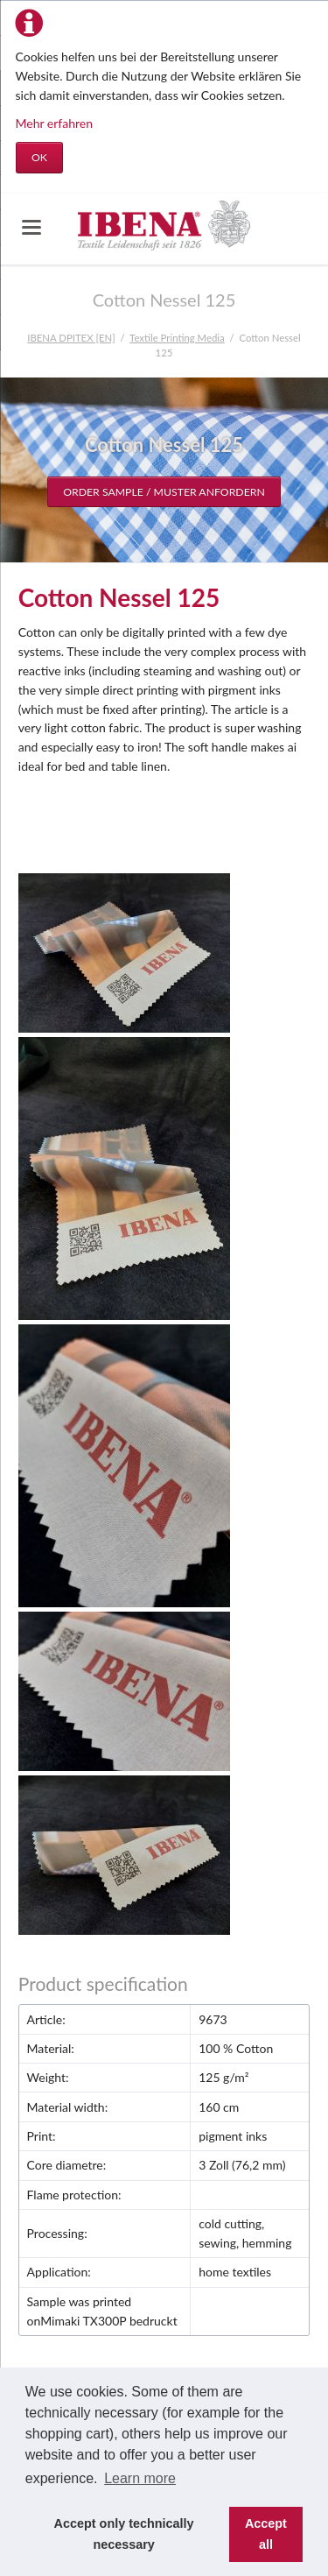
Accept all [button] (266, 2533)
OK (39, 157)
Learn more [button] (140, 2478)
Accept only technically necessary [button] (124, 2533)
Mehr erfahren (55, 123)
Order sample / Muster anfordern (164, 491)
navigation (31, 227)
